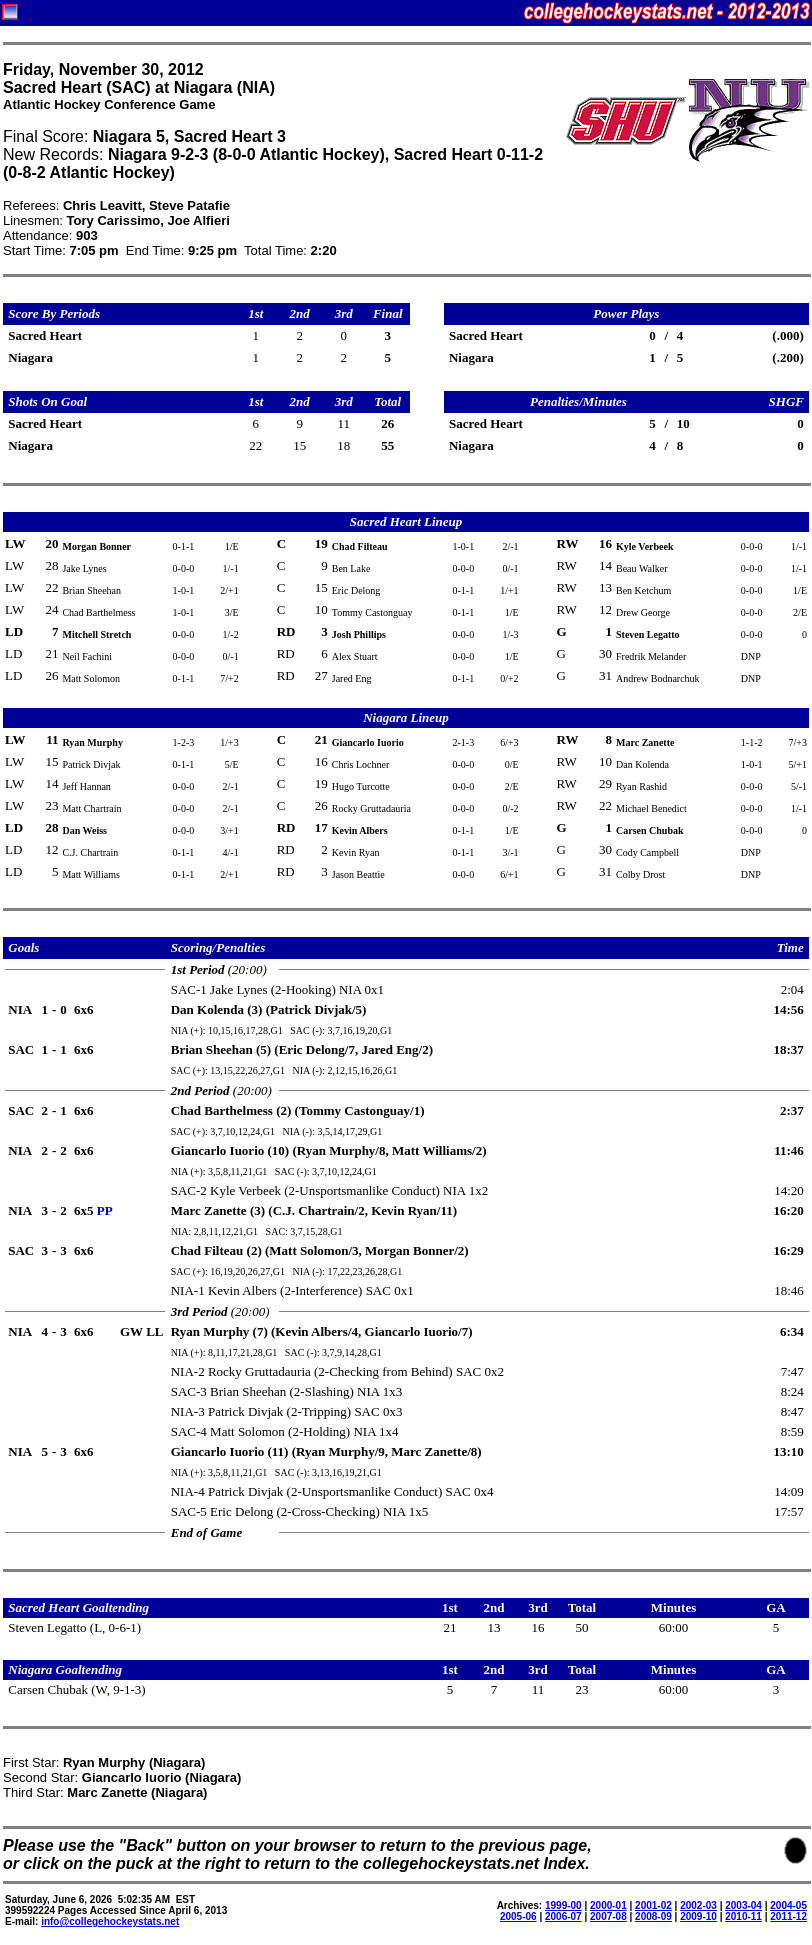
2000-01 (608, 1905)
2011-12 (788, 1916)
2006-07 (563, 1916)
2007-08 (608, 1916)
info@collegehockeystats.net (110, 1921)
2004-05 (788, 1905)
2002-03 (698, 1905)
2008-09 (653, 1916)
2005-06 (518, 1916)
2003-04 (743, 1905)
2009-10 (698, 1916)
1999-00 (563, 1905)
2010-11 (743, 1916)
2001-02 (653, 1905)
